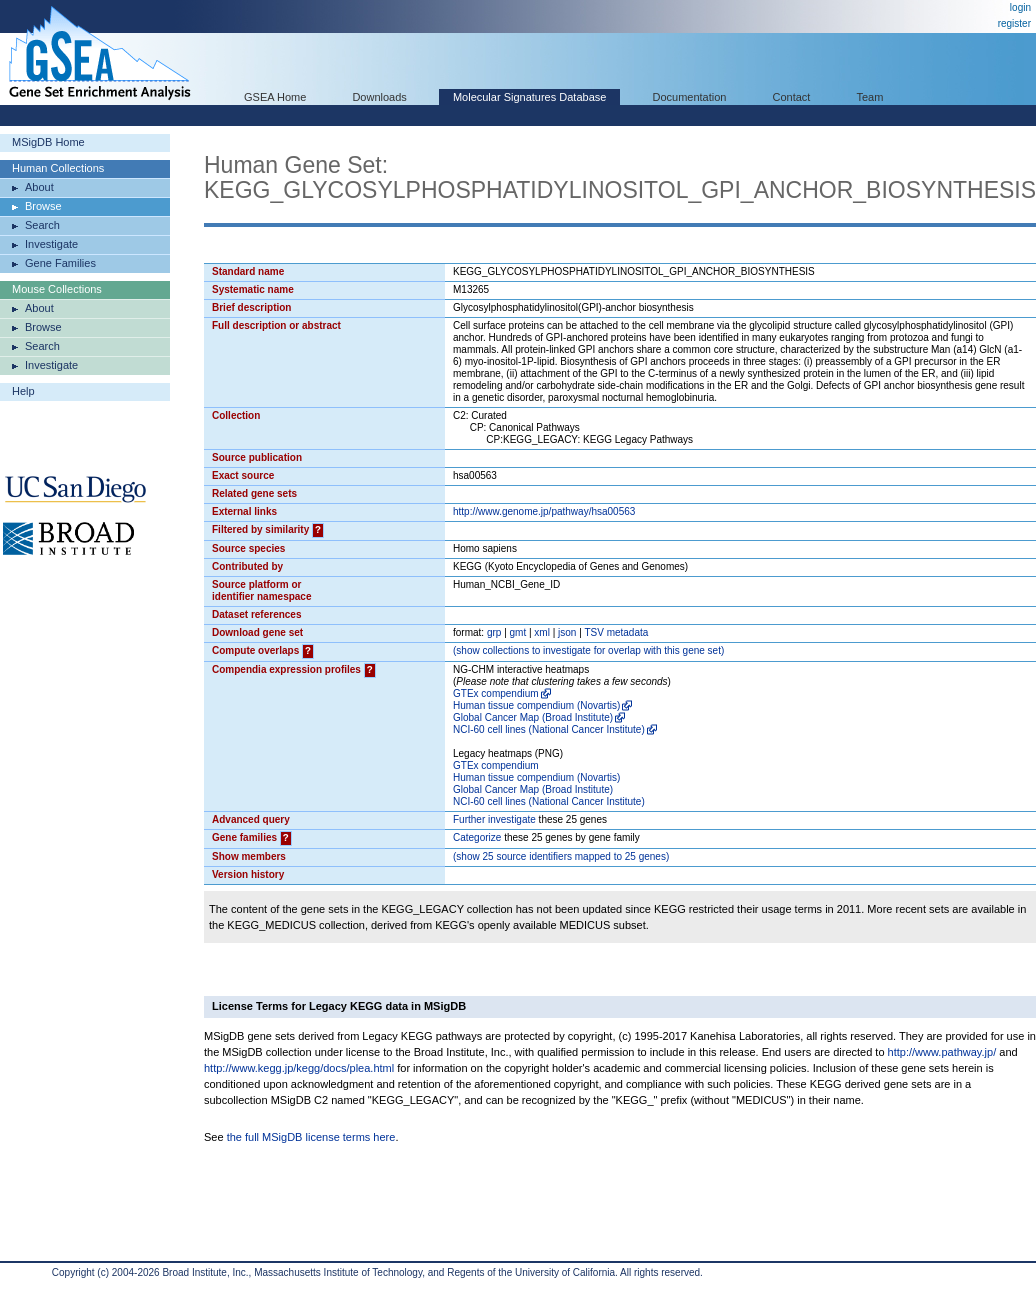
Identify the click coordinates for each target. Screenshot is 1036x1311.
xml (542, 632)
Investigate (51, 244)
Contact (792, 97)
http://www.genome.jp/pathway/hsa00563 (544, 511)
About (39, 187)
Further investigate (494, 819)
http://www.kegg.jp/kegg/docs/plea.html (299, 1068)
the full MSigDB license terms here (311, 1137)
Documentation (689, 97)
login (1020, 7)
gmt (518, 632)
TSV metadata (616, 632)
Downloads (379, 97)
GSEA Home (275, 97)
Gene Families (60, 263)
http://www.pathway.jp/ (942, 1052)
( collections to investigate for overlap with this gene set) (588, 650)
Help (23, 391)
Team (870, 97)
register (1014, 23)
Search (42, 225)
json (567, 632)
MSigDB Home (48, 142)
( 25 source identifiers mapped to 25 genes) (561, 856)
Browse (43, 206)
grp (494, 632)
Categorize (477, 837)
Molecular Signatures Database (529, 97)
